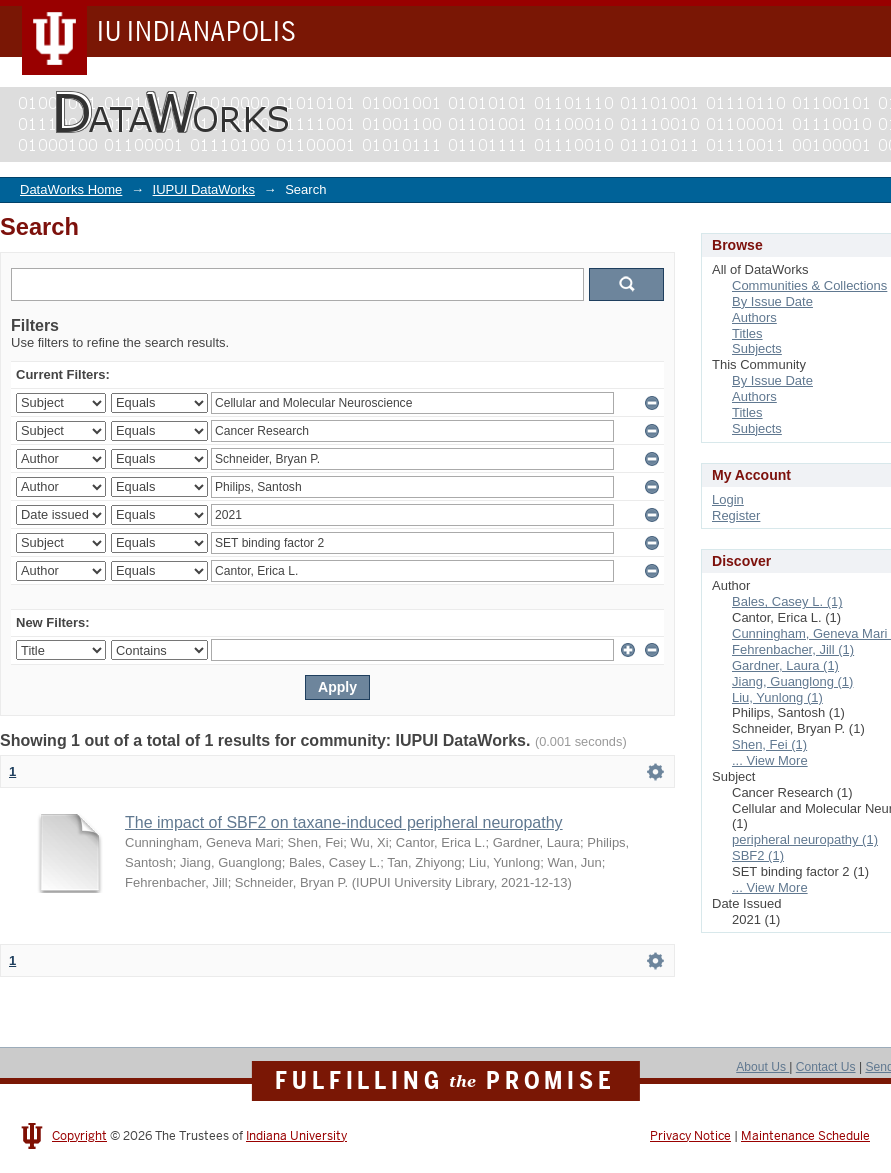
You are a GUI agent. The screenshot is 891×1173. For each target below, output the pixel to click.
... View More (770, 760)
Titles (747, 333)
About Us (762, 1067)
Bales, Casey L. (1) (787, 601)
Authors (754, 317)
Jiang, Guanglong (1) (792, 681)
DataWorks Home (71, 189)
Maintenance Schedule (805, 1136)
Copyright (79, 1136)
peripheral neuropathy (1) (805, 839)
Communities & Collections (809, 285)
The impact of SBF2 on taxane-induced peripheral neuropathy (344, 822)
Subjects (757, 348)
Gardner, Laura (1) (785, 665)
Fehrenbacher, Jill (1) (793, 649)
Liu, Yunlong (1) (777, 697)
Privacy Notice (690, 1136)
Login (728, 499)
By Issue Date (772, 301)
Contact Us (826, 1067)
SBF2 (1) (758, 855)
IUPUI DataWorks (204, 189)
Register (736, 515)
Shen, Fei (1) (769, 744)
